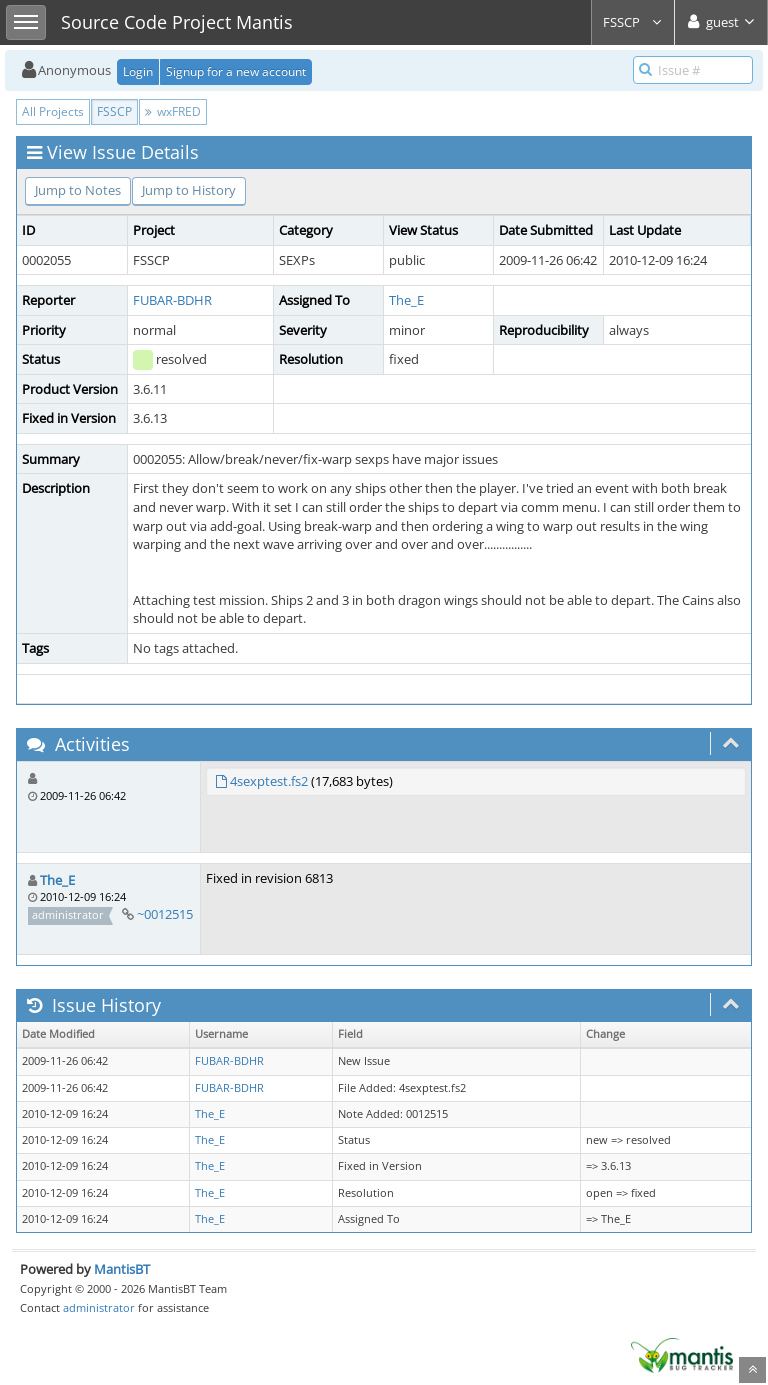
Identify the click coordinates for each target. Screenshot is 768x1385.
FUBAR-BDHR (172, 300)
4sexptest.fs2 (269, 781)
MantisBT (122, 1269)
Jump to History (189, 190)
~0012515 (165, 914)
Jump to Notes (78, 190)
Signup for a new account (236, 71)
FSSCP (633, 22)
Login (138, 71)
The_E (406, 300)
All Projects (53, 111)
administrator (99, 1307)
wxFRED (173, 111)
